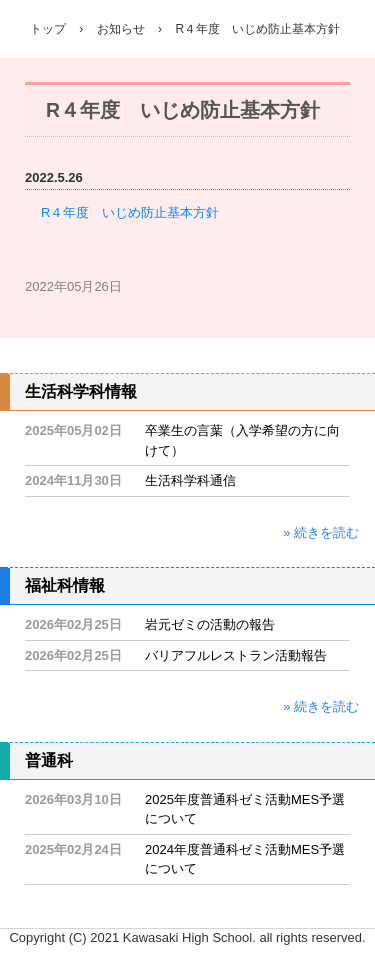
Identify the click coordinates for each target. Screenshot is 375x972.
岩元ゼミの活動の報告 (210, 624)
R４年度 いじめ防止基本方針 (130, 212)
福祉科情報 (65, 585)
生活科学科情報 (81, 391)
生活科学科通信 (190, 480)
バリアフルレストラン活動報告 (236, 655)
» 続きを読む (321, 532)
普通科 (49, 760)
